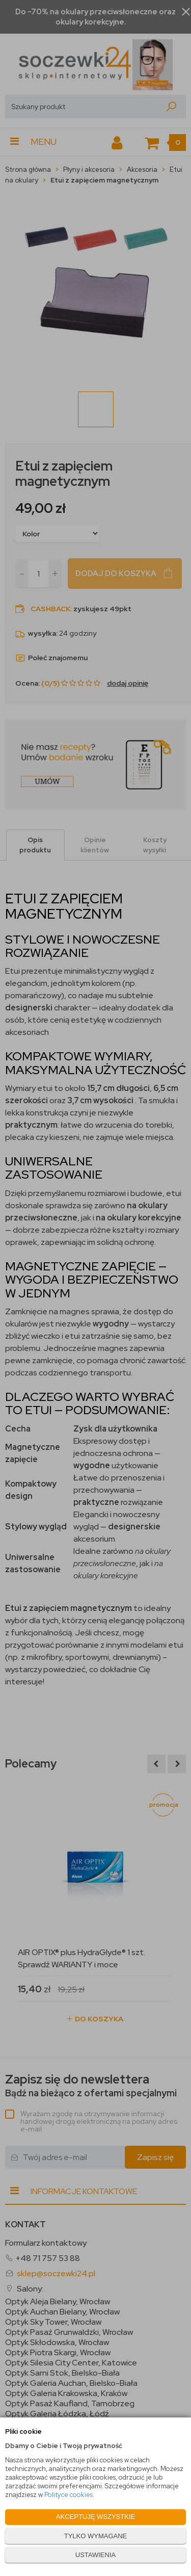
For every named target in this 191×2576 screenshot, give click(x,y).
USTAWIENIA (95, 2555)
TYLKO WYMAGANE (95, 2536)
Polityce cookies (68, 2494)
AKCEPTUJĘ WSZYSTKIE (95, 2516)
